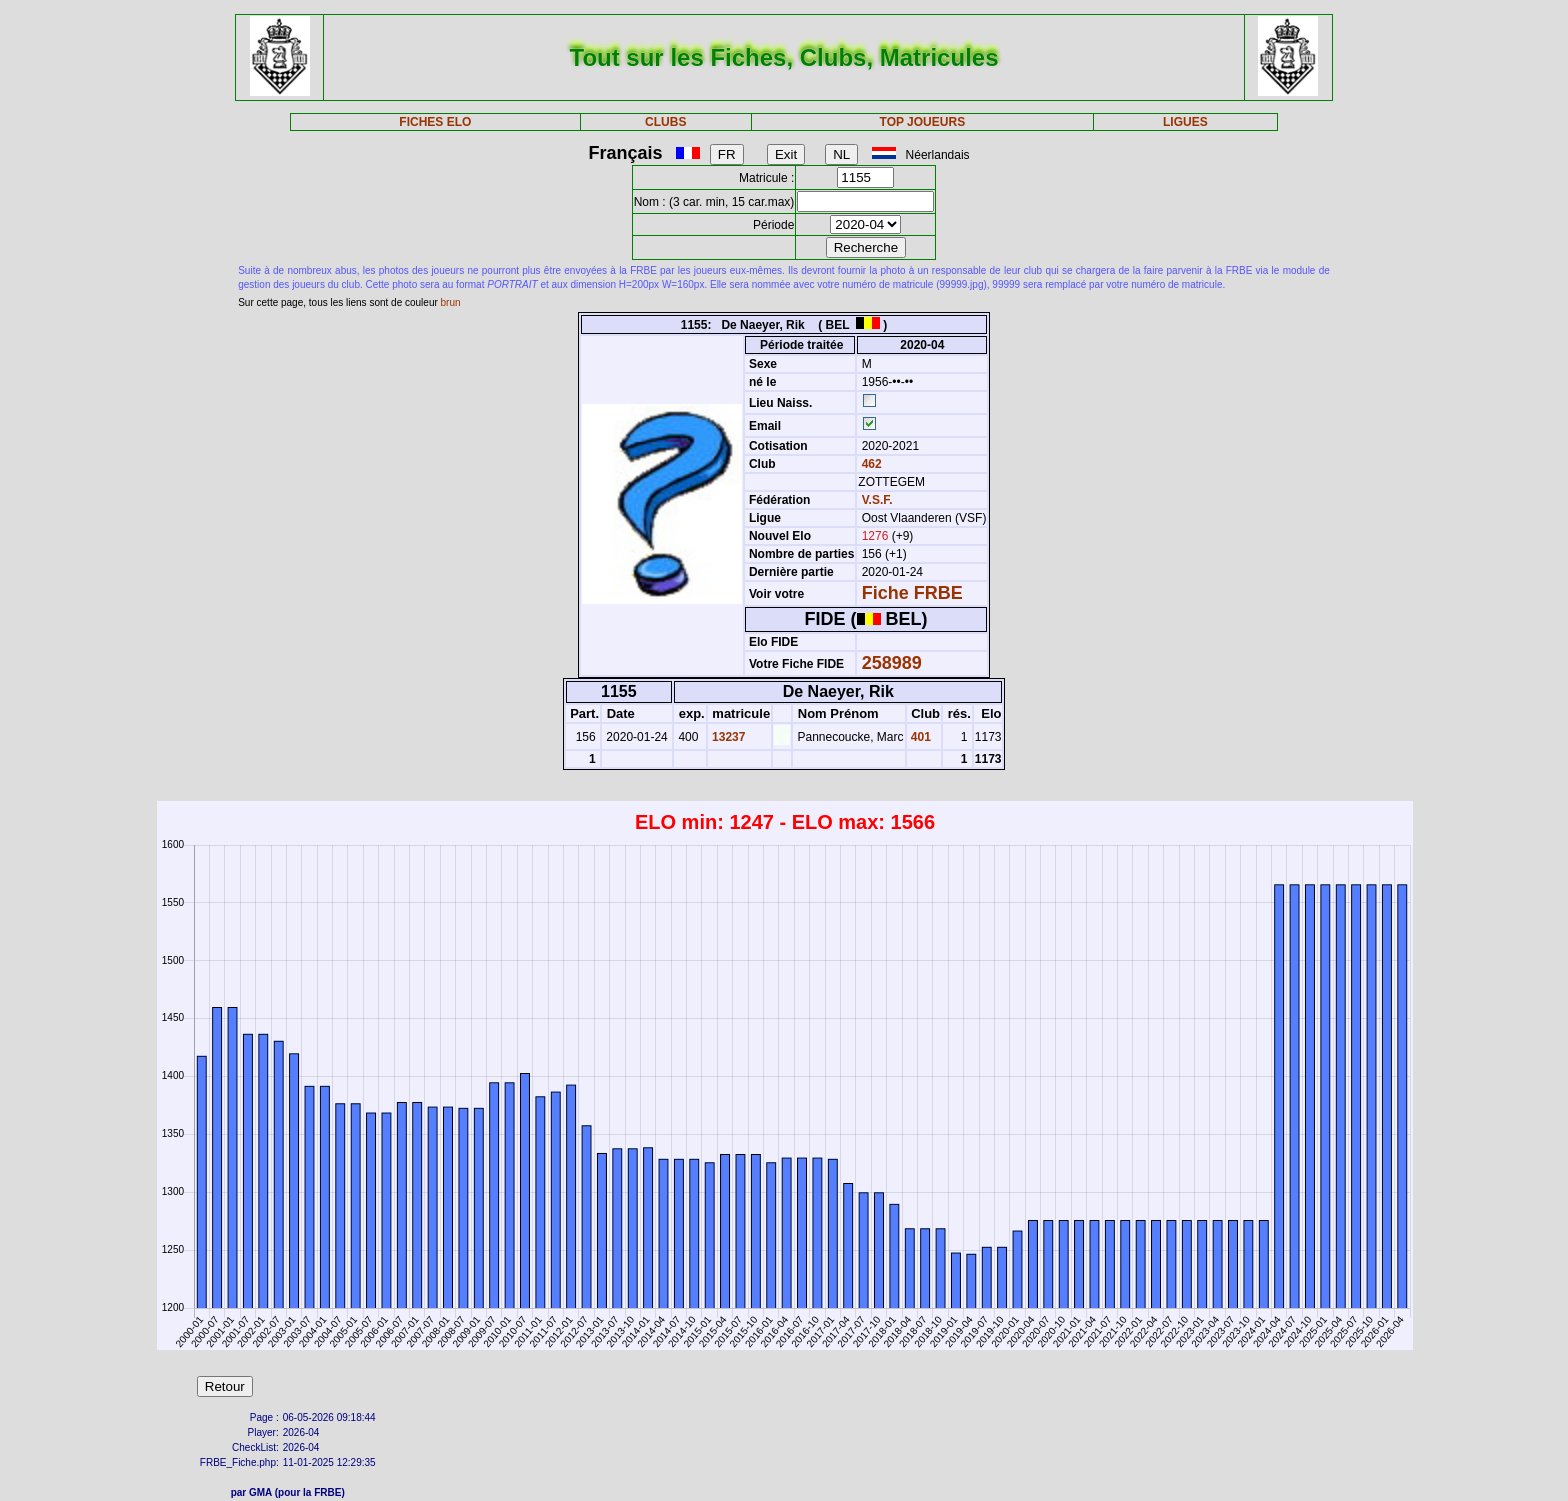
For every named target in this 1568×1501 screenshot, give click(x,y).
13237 (727, 737)
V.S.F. (877, 500)
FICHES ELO (435, 122)
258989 (892, 663)
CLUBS (665, 122)
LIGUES (1185, 122)
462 (869, 464)
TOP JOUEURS (923, 122)
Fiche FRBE (912, 593)
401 (919, 737)
